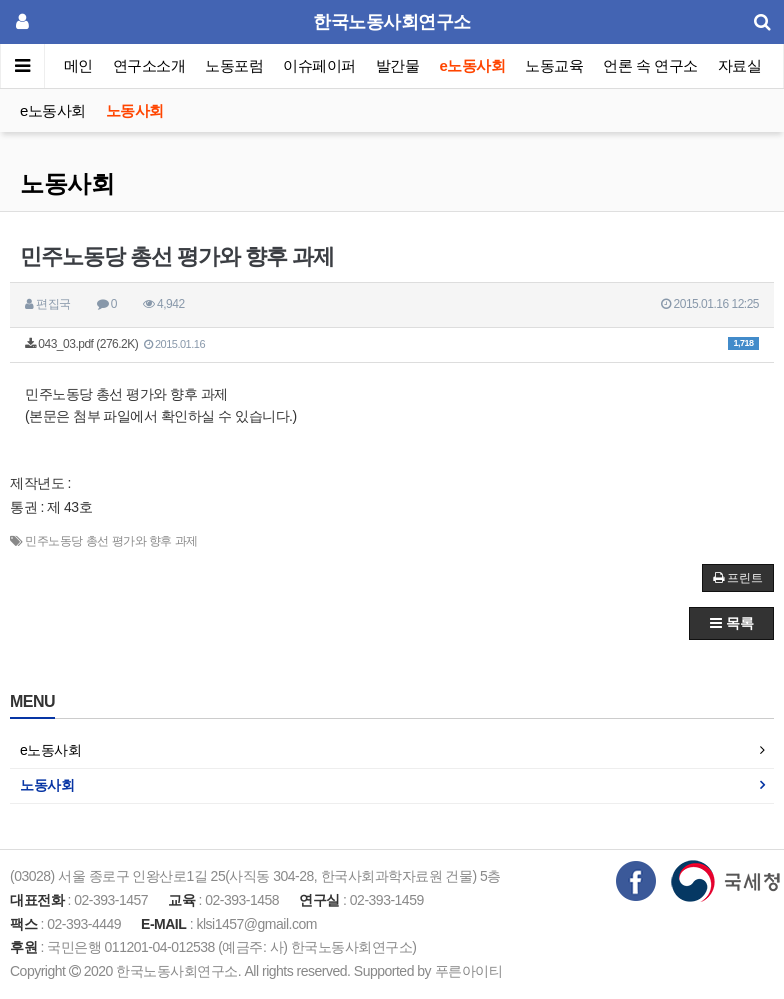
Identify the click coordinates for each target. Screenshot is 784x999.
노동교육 (554, 65)
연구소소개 (149, 65)
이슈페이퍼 (320, 65)
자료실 (740, 65)
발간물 (398, 65)
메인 (78, 65)
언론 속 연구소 (650, 65)
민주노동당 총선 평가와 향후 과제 (111, 541)
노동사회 (135, 110)
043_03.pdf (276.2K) (392, 344)
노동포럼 (235, 65)
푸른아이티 (469, 971)
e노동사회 (473, 65)
